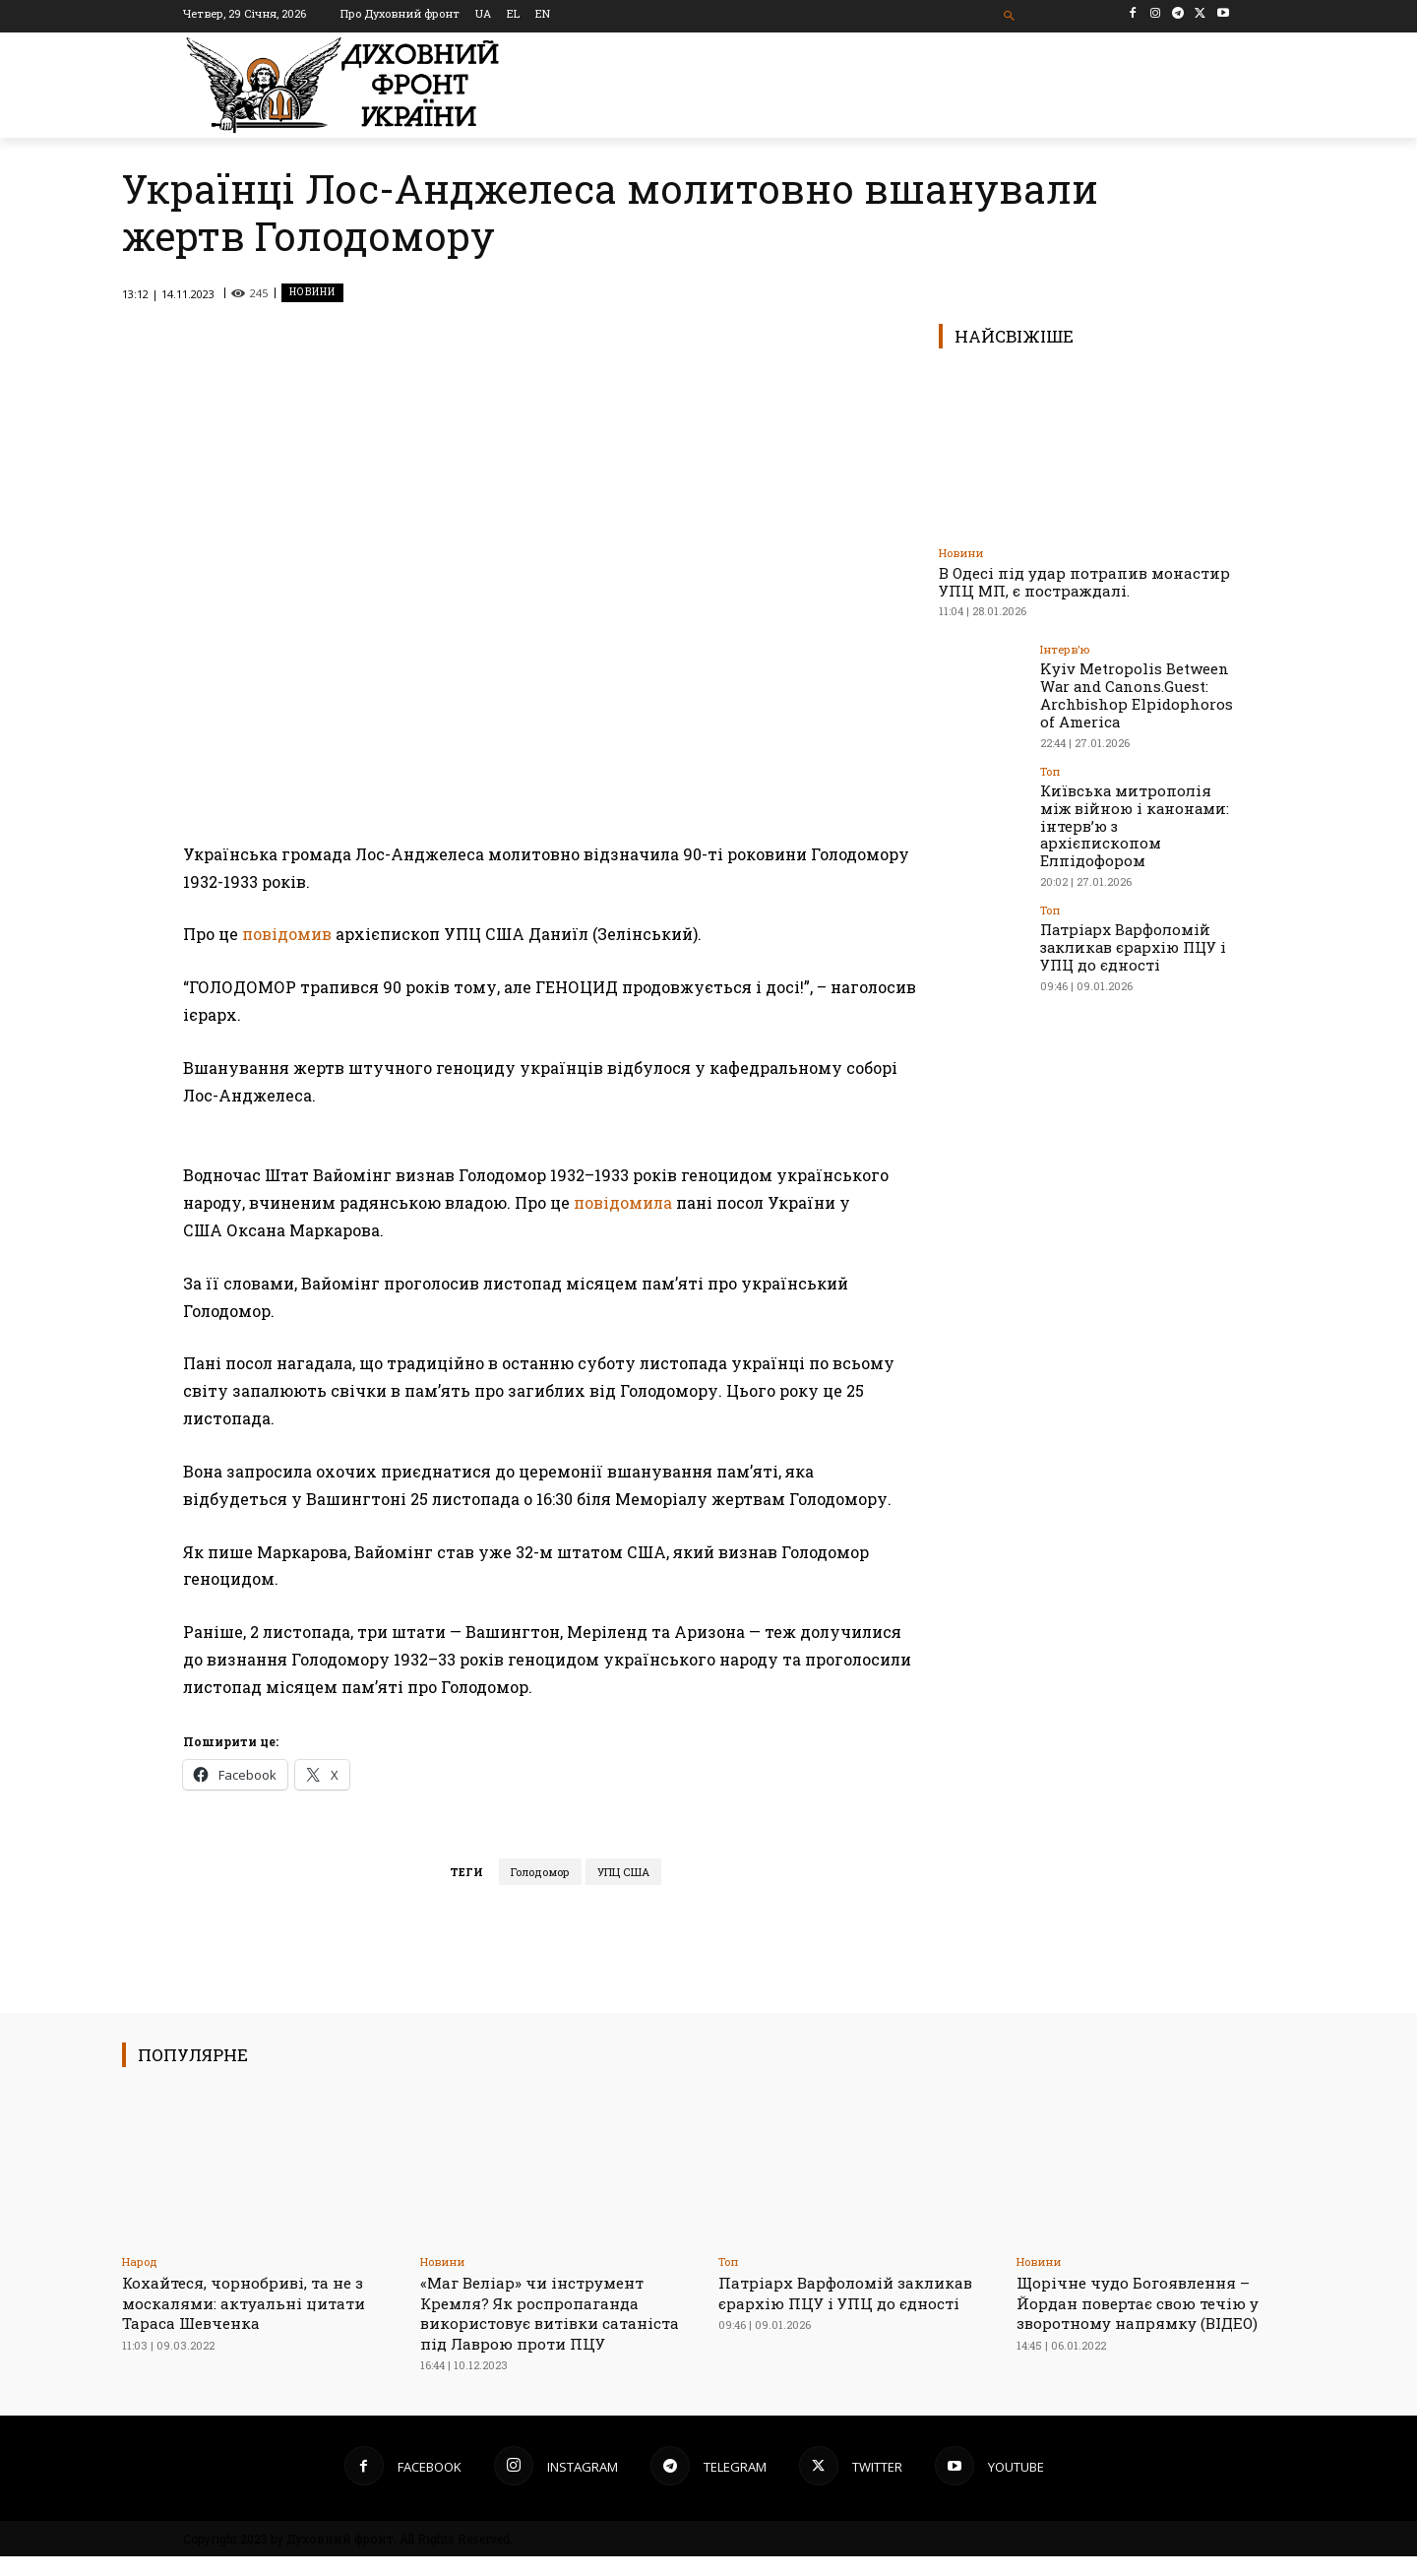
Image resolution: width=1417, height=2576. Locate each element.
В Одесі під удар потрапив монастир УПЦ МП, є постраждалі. (1084, 581)
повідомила (623, 1202)
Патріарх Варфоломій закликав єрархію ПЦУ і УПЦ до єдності (1128, 919)
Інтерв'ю (1065, 649)
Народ (139, 2261)
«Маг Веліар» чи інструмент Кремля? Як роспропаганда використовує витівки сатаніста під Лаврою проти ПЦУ (544, 2322)
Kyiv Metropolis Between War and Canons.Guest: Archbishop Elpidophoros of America (1129, 692)
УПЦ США (623, 1871)
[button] (1010, 16)
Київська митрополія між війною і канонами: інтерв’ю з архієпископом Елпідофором (1137, 810)
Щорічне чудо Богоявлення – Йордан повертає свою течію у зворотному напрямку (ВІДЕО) (1152, 2302)
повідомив (285, 933)
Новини (312, 292)
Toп (1050, 766)
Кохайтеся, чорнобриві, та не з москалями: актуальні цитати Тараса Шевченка (255, 2302)
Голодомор (540, 1871)
